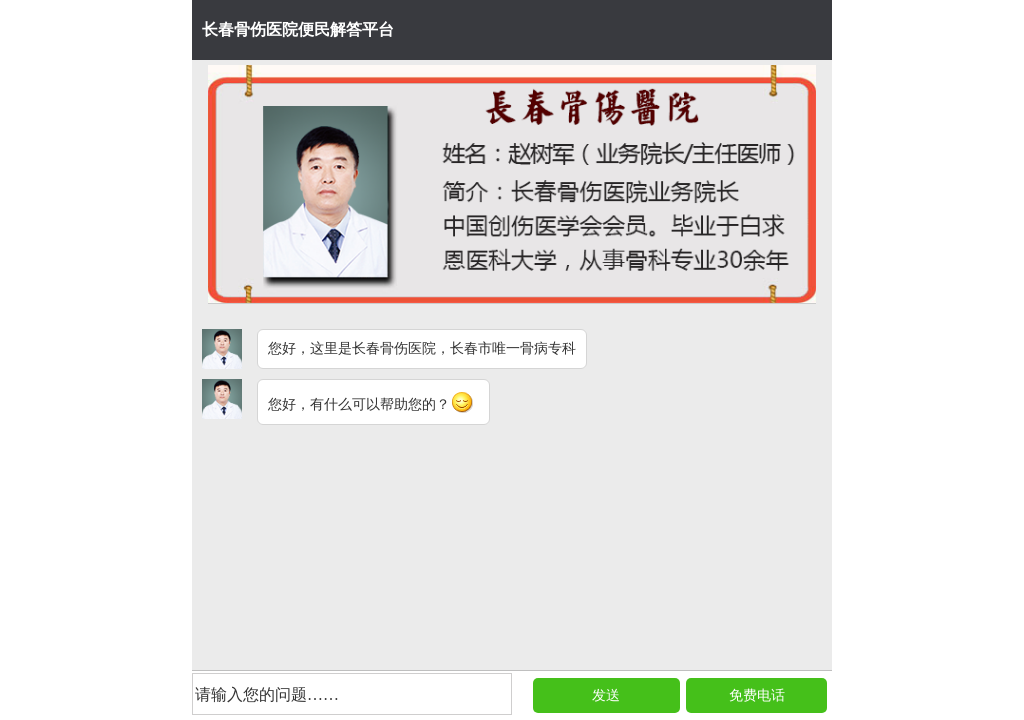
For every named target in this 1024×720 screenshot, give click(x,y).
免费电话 (757, 695)
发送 (606, 695)
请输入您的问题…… (267, 694)
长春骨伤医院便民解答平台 (298, 29)
